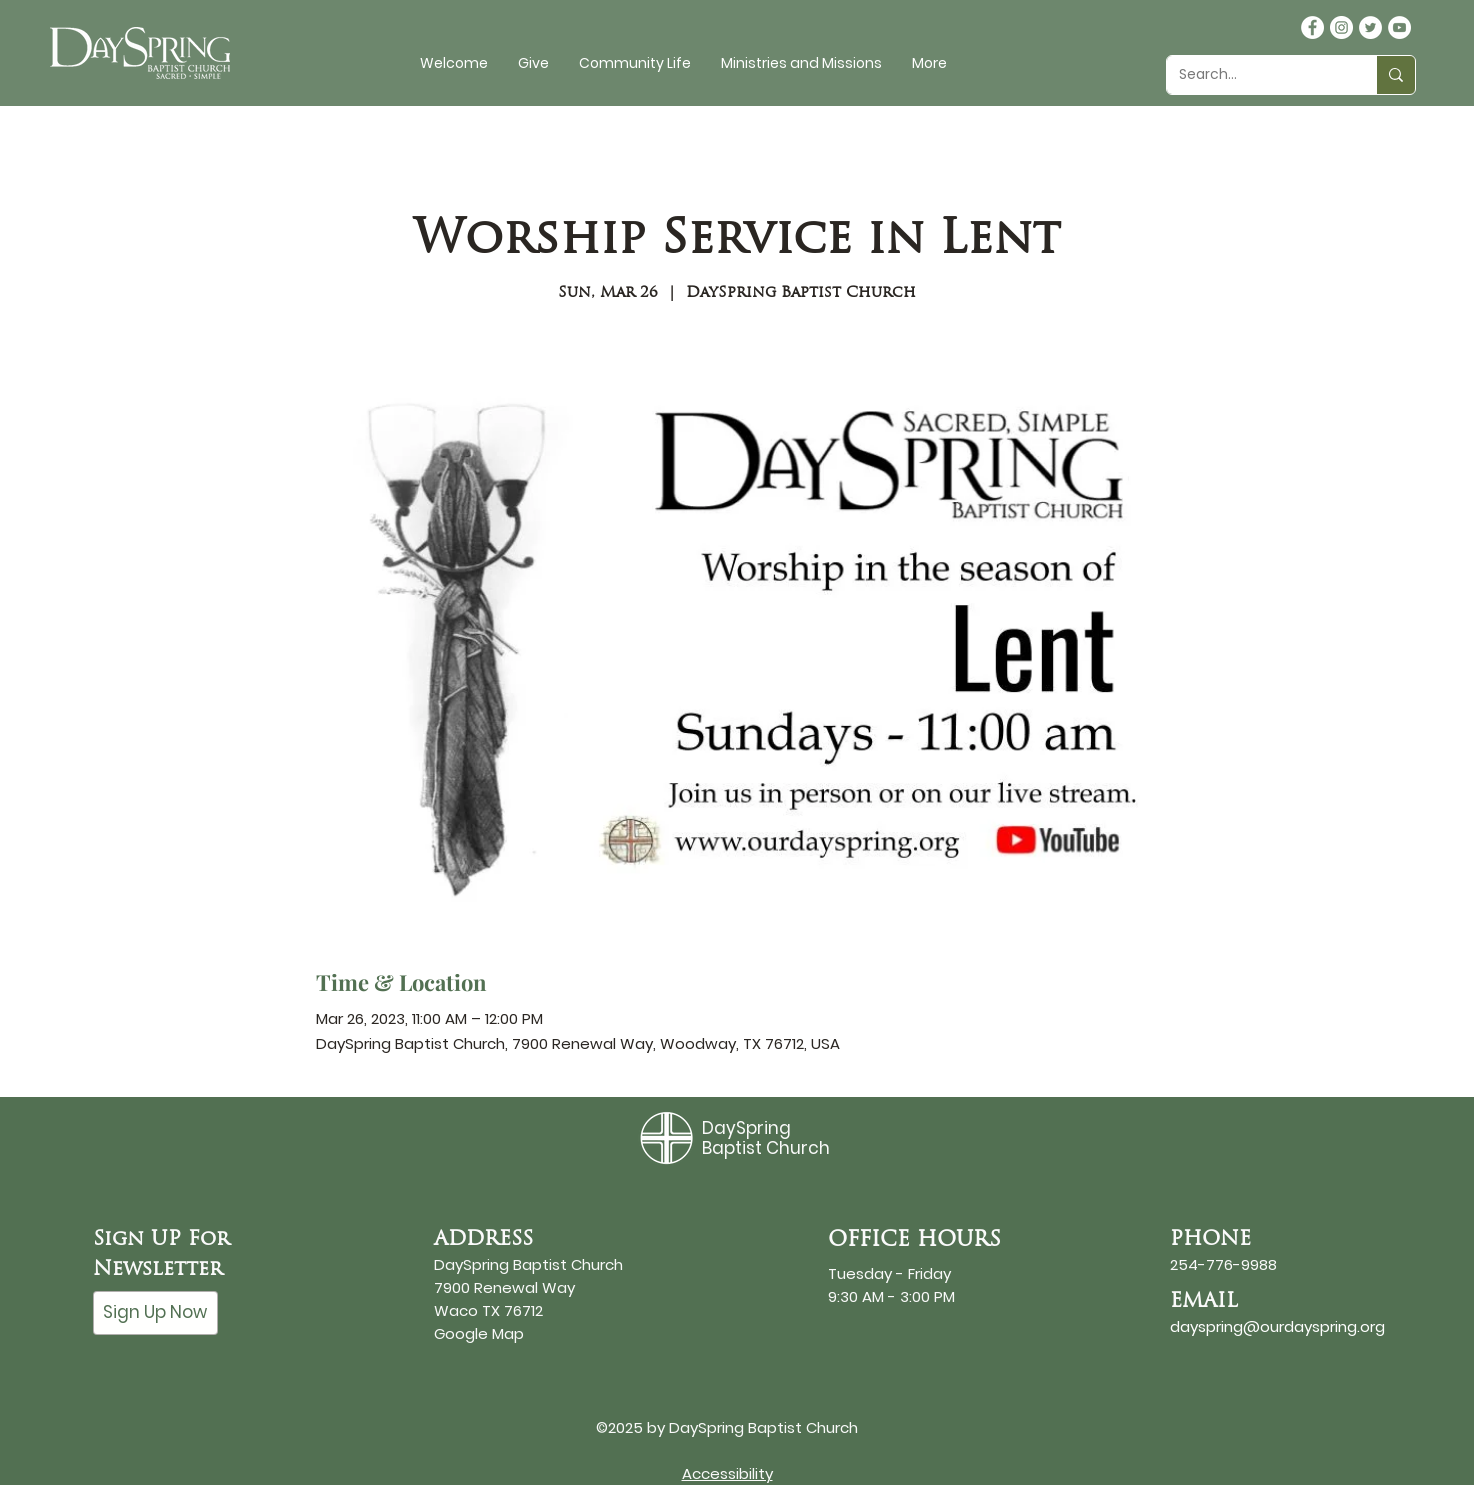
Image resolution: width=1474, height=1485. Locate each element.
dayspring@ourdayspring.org (1277, 1326)
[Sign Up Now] (155, 1313)
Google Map (479, 1333)
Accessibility (727, 1473)
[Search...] (1256, 75)
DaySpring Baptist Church (766, 1138)
